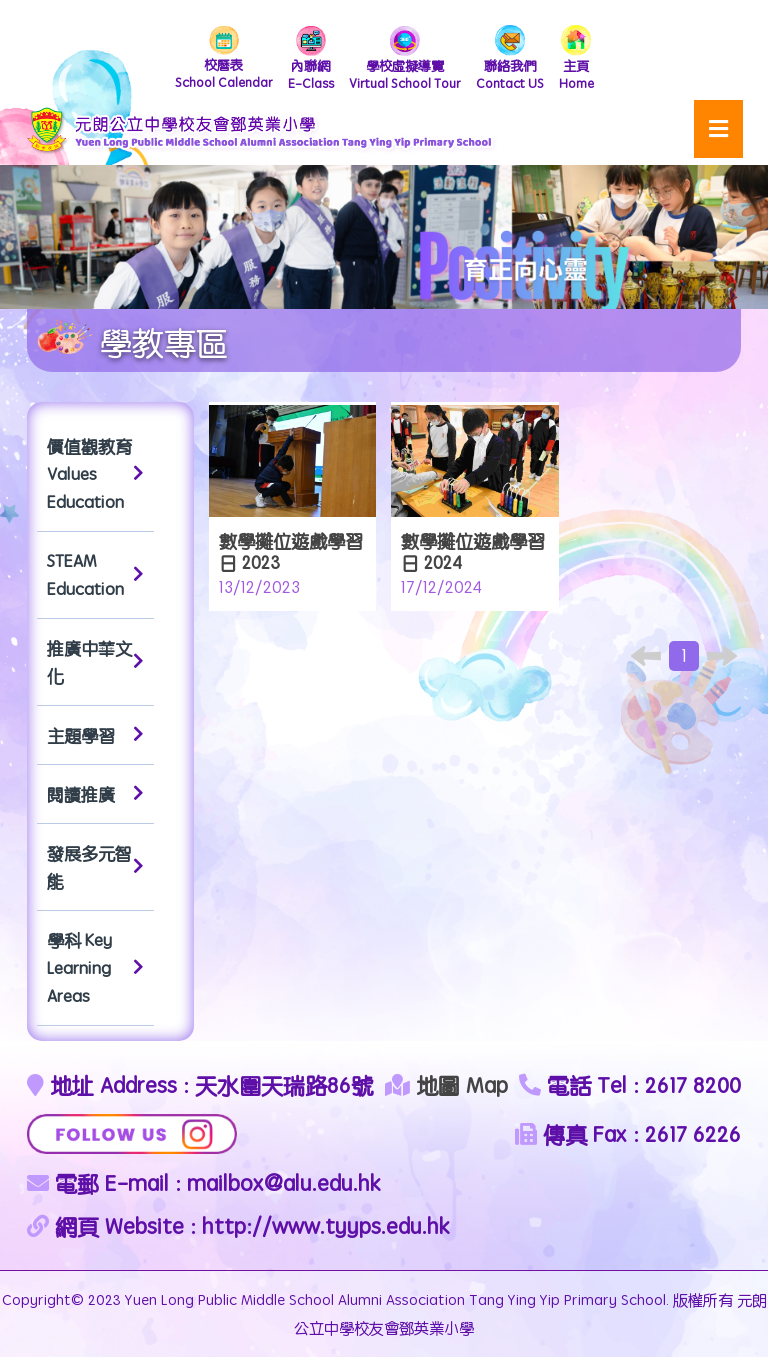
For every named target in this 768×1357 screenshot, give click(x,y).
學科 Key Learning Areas (95, 968)
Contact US (510, 58)
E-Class (311, 59)
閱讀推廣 (95, 794)
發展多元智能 (95, 867)
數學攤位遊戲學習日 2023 (291, 551)
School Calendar (224, 58)
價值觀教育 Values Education (95, 474)
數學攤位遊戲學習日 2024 (473, 551)
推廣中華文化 (95, 662)
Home (576, 58)
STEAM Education (95, 575)
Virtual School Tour (405, 59)
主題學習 (95, 735)
